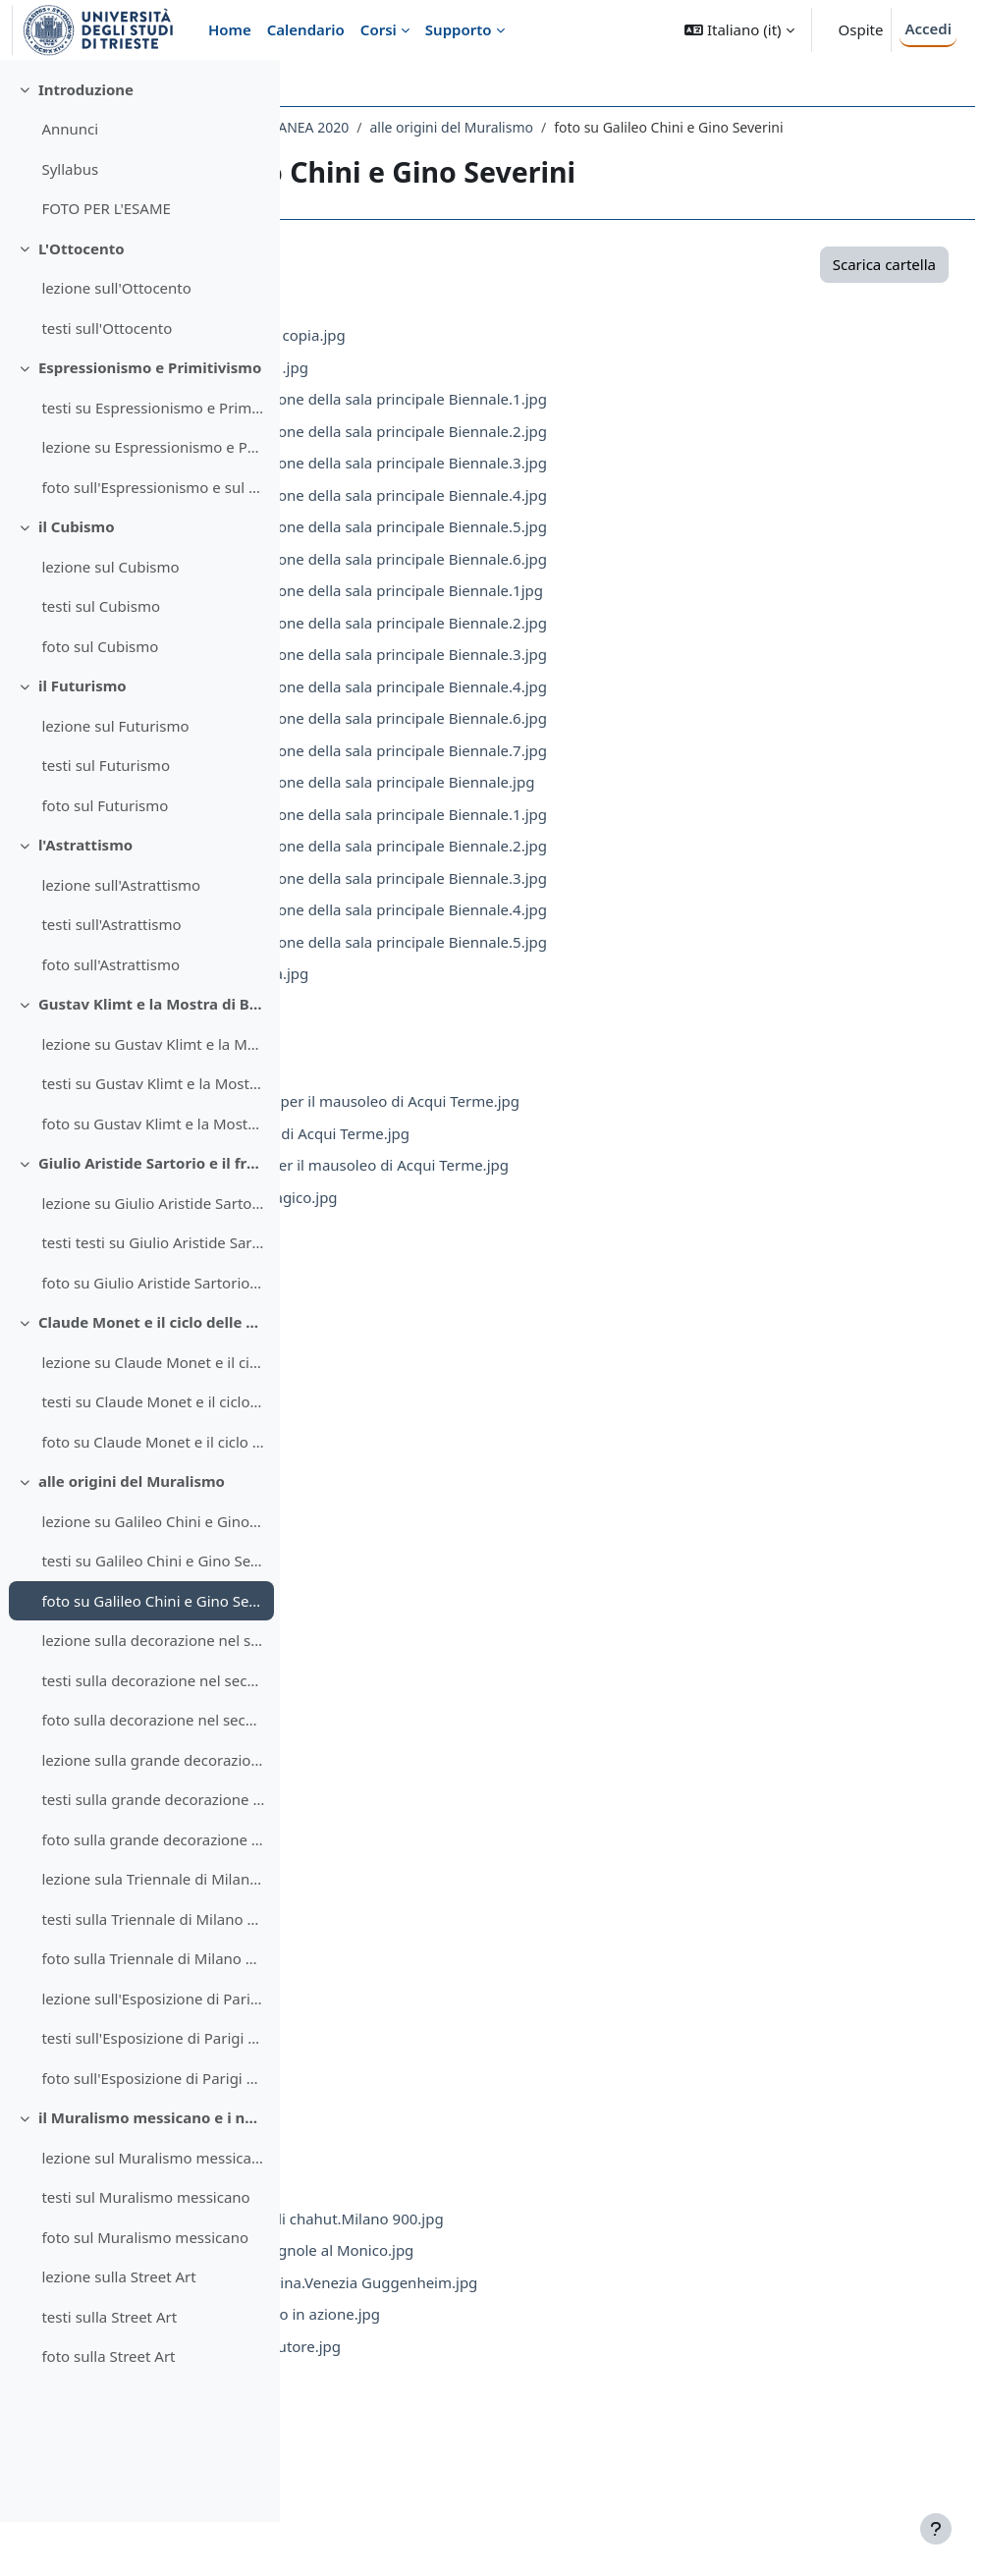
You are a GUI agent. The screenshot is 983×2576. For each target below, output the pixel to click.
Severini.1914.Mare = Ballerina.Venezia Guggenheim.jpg (580, 2303)
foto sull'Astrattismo (110, 1018)
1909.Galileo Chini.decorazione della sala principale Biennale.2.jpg (615, 452)
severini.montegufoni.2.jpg (481, 2430)
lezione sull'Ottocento (116, 343)
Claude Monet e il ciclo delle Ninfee (151, 1377)
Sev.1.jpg (418, 1951)
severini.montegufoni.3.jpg (481, 2462)
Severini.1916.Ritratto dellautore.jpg (512, 2367)
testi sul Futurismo (105, 820)
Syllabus (69, 223)
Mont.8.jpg (425, 1504)
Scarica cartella (837, 285)
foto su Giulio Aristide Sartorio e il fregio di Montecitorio (152, 1336)
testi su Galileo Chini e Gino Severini (152, 1615)
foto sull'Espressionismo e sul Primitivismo (152, 541)
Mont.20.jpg (429, 1887)
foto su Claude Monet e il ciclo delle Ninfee (152, 1496)
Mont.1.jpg (425, 1281)
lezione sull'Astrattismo (120, 939)
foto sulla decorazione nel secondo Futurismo (152, 1774)
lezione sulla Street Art (118, 2331)
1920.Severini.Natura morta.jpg (496, 994)
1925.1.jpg (424, 1058)
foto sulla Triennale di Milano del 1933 (152, 2013)
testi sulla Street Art (109, 2371)
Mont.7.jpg (425, 1473)
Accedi (928, 28)
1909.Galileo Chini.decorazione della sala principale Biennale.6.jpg (615, 579)
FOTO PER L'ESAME (106, 263)
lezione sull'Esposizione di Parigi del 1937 (152, 2052)
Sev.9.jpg (418, 2207)
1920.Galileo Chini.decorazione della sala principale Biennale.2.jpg (615, 866)
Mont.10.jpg (429, 1568)
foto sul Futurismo (104, 859)
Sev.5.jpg (418, 2079)
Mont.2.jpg (425, 1313)
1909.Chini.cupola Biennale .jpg (496, 388)
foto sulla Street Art (108, 2411)
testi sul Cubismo (100, 661)
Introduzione (86, 143)
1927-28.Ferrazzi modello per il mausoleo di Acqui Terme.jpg (596, 1185)
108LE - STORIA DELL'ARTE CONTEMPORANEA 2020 (481, 127)
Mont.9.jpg (425, 1537)
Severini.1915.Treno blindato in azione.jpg (532, 2334)
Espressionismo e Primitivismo (149, 422)
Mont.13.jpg (429, 1664)
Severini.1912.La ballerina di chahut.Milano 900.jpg (563, 2239)
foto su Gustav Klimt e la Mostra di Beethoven (152, 1177)
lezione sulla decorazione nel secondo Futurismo (152, 1695)
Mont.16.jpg (429, 1760)
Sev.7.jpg (418, 2143)
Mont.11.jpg (429, 1601)
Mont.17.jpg (429, 1792)
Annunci (69, 183)
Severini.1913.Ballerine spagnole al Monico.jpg (548, 2270)
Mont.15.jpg (429, 1728)
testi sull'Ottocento (106, 382)
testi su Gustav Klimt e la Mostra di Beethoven (152, 1138)
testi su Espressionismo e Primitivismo (152, 461)
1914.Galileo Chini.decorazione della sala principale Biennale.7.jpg (615, 771)
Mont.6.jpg (425, 1441)
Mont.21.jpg (429, 1920)
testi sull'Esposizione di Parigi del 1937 (152, 2093)
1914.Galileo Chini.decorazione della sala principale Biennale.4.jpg (615, 707)
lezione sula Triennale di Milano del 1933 (152, 1934)
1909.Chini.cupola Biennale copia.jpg (514, 355)
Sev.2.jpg (418, 1984)
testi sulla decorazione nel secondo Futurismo (152, 1734)
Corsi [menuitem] (378, 29)
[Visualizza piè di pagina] (936, 2529)
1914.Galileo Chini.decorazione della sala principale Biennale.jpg (609, 802)
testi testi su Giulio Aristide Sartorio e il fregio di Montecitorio (152, 1297)
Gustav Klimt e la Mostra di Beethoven (151, 1059)
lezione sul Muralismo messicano (152, 2211)
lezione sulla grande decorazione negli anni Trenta (152, 1814)
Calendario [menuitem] (306, 29)
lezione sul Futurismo (115, 780)
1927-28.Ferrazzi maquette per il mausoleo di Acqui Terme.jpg (601, 1121)
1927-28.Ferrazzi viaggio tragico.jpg (510, 1218)
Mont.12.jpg (429, 1632)
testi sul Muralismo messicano (145, 2252)
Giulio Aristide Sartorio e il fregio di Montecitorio (151, 1218)
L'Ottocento (81, 302)
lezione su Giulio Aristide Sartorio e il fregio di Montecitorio (152, 1257)
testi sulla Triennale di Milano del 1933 (152, 1973)
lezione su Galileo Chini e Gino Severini (152, 1575)
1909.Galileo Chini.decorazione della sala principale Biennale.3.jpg (615, 483)
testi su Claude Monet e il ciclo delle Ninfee (152, 1456)
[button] (739, 30)
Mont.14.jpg (429, 1696)
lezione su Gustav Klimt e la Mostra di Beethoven (152, 1098)
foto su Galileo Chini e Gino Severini (152, 1655)
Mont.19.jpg (429, 1856)
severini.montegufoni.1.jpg (481, 2398)
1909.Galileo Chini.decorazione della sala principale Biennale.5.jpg (615, 547)
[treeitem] (139, 203)
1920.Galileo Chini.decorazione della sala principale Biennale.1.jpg (615, 835)
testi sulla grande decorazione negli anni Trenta (152, 1854)
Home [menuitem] (229, 29)
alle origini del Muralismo (131, 1536)
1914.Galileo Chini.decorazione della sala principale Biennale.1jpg (613, 611)
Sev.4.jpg (418, 2047)
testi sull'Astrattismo (111, 979)
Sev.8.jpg (418, 2175)
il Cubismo (76, 581)
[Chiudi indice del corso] (20, 88)
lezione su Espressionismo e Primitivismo (152, 502)
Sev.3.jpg (418, 2015)
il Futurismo (82, 740)
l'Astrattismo (85, 899)
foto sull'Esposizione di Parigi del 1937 (152, 2132)
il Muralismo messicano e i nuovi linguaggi (151, 2172)
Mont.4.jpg (425, 1377)
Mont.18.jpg (429, 1824)
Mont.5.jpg (425, 1409)
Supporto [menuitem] (458, 29)
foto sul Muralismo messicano (144, 2291)
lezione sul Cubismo (110, 620)
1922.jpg (418, 1026)
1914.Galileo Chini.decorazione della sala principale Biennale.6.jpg (615, 738)
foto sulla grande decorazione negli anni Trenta (152, 1893)
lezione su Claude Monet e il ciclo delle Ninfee (152, 1416)
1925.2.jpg (424, 1090)
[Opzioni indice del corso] (256, 88)
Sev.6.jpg (418, 2111)
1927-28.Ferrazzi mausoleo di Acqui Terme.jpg (546, 1154)
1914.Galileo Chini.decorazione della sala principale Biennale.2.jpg (615, 643)
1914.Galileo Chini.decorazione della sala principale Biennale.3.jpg (615, 675)
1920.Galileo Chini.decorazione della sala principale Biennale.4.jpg (615, 930)
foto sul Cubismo (99, 700)
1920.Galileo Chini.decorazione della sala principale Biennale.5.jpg (615, 962)
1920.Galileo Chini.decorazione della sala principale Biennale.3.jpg (615, 898)
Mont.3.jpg (425, 1345)
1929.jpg (418, 1249)
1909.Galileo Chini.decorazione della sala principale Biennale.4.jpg (615, 515)
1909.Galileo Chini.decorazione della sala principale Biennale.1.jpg (615, 419)
